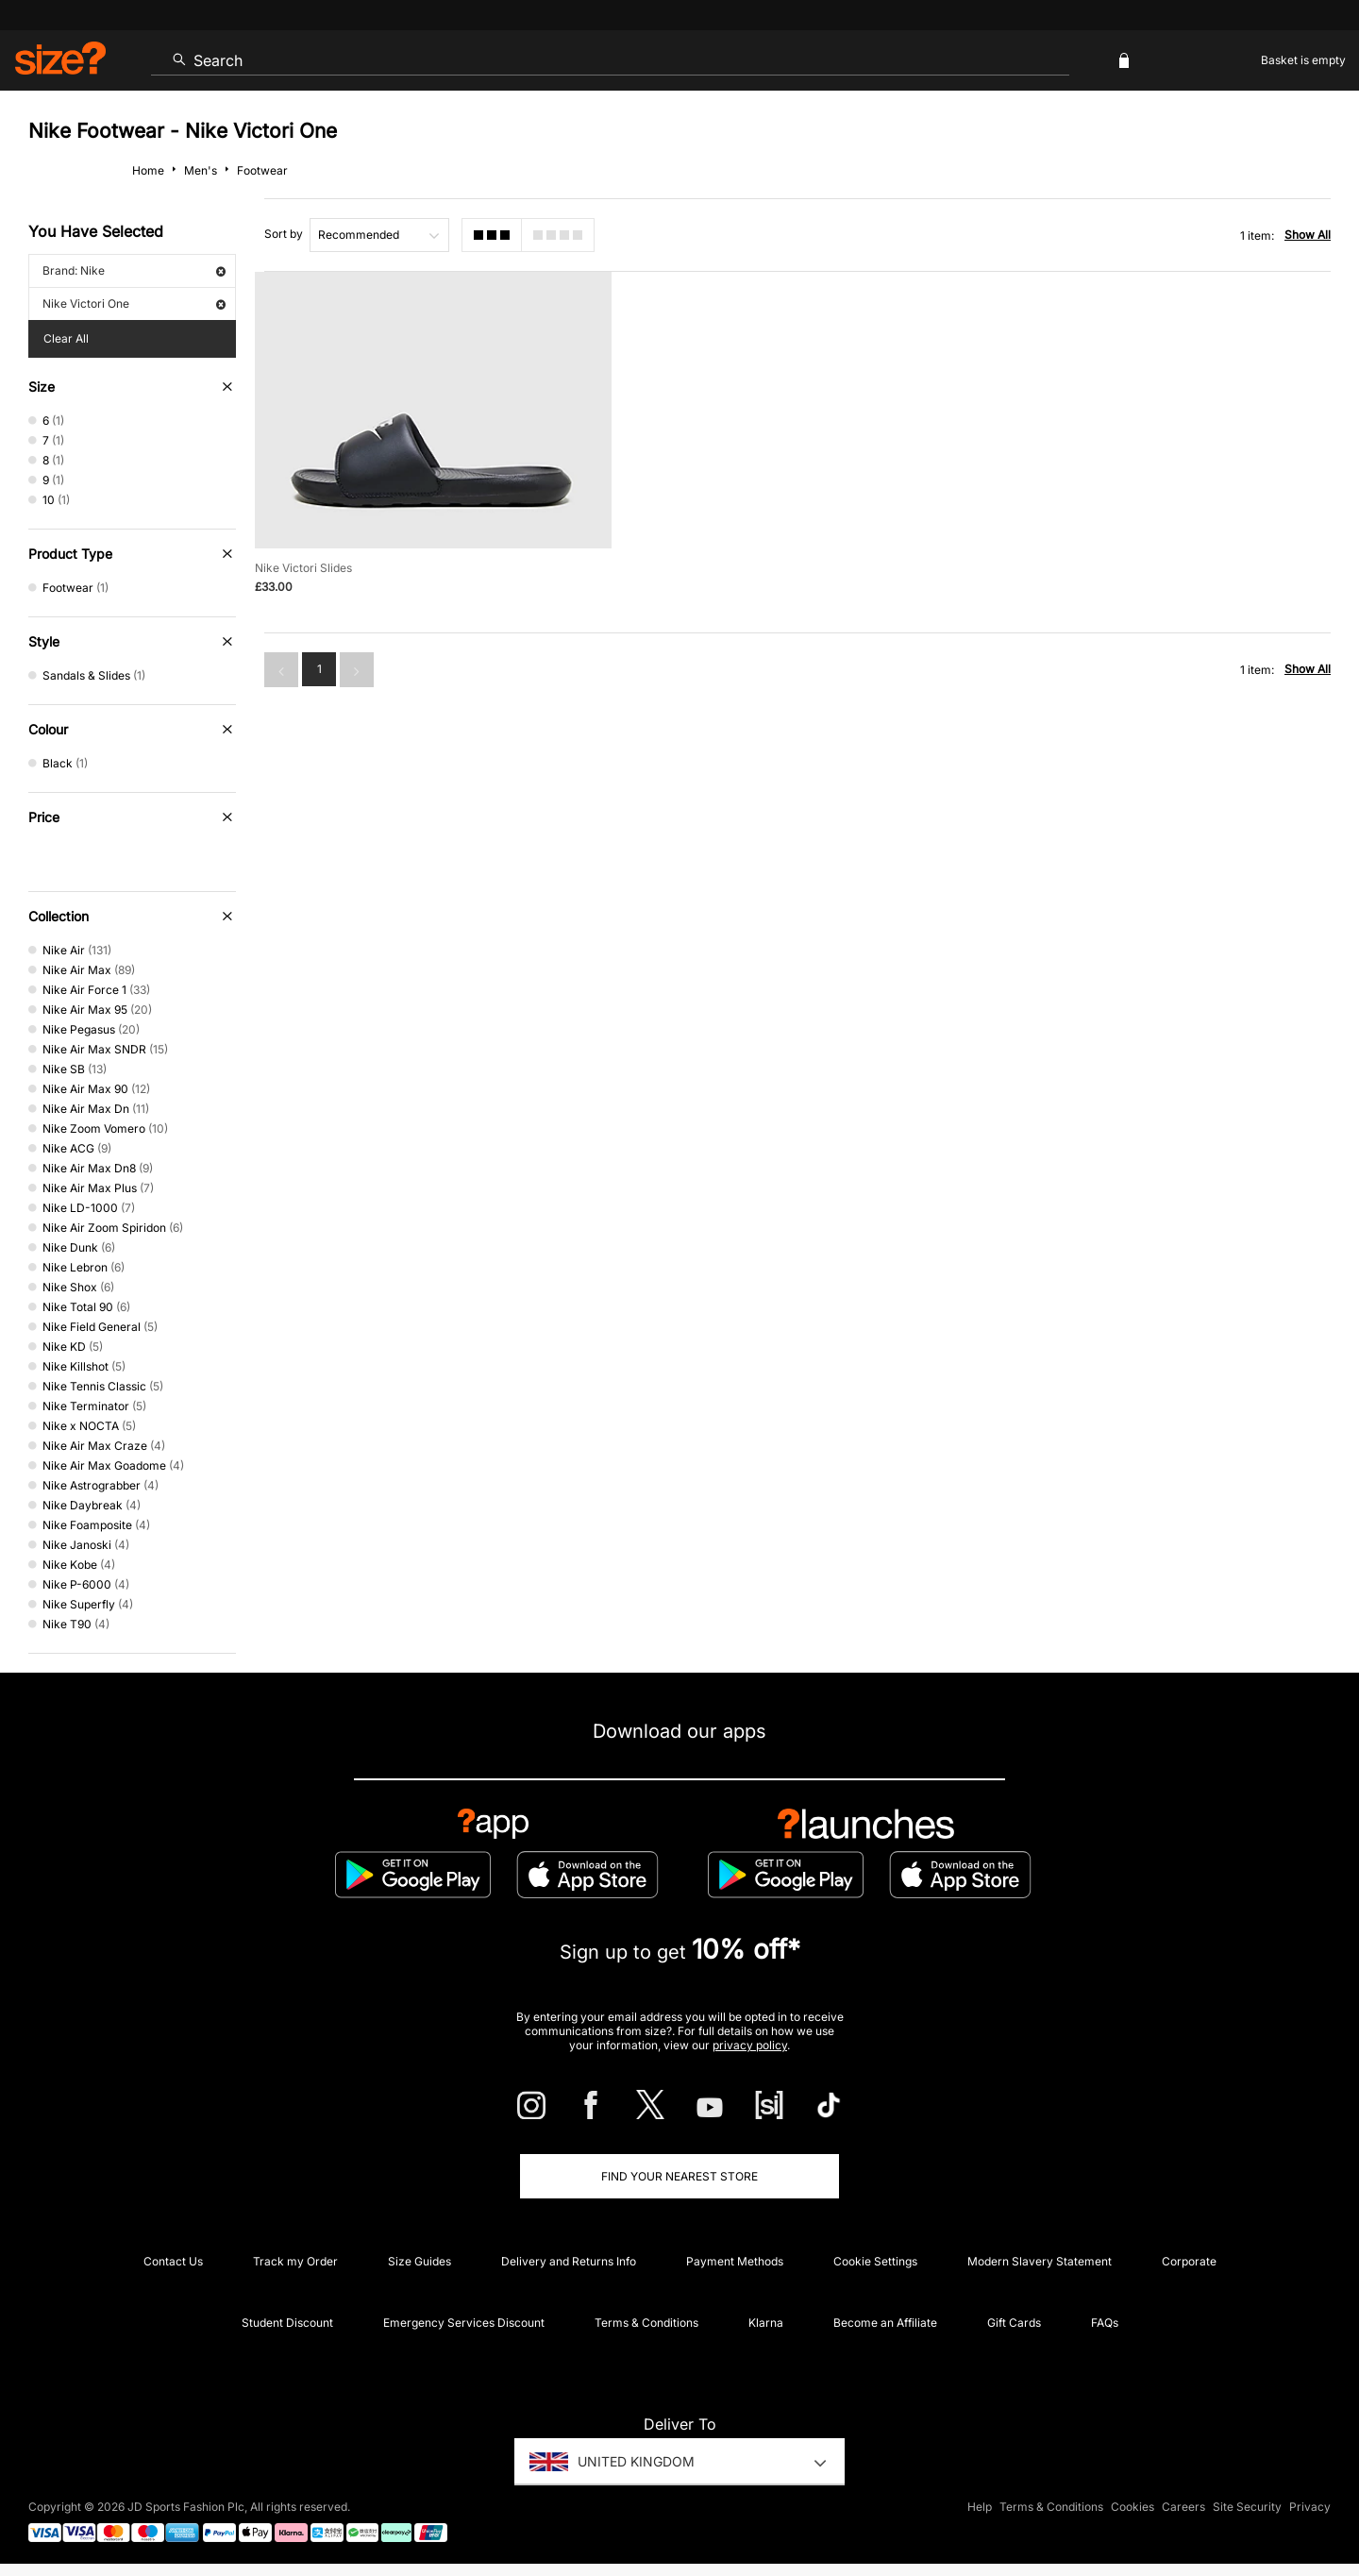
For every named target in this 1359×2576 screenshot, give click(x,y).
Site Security (1247, 2507)
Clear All (66, 338)
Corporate (1189, 2261)
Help (979, 2507)
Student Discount (287, 2322)
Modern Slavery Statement (1039, 2261)
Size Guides (419, 2261)
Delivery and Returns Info (568, 2261)
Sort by (283, 234)
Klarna (765, 2322)
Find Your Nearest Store (679, 2176)
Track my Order (295, 2261)
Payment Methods (734, 2261)
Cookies (1132, 2507)
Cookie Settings (875, 2261)
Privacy (1310, 2507)
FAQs (1104, 2322)
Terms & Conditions (646, 2322)
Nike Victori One (134, 303)
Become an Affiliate (885, 2322)
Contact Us (173, 2261)
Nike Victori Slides (303, 567)
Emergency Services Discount (464, 2322)
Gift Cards (1014, 2322)
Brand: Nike (134, 270)
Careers (1183, 2507)
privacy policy (750, 2045)
